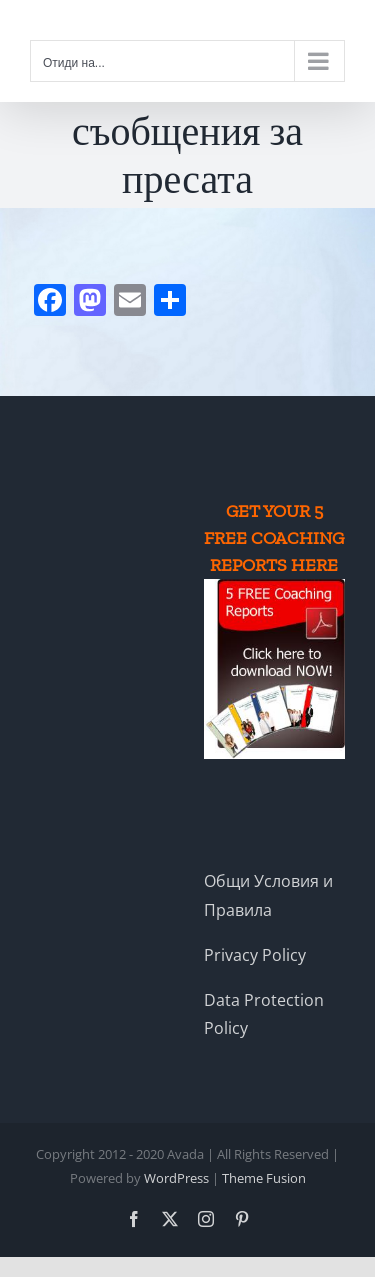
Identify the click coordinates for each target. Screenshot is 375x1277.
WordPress (176, 1178)
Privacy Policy (255, 955)
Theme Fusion (264, 1178)
